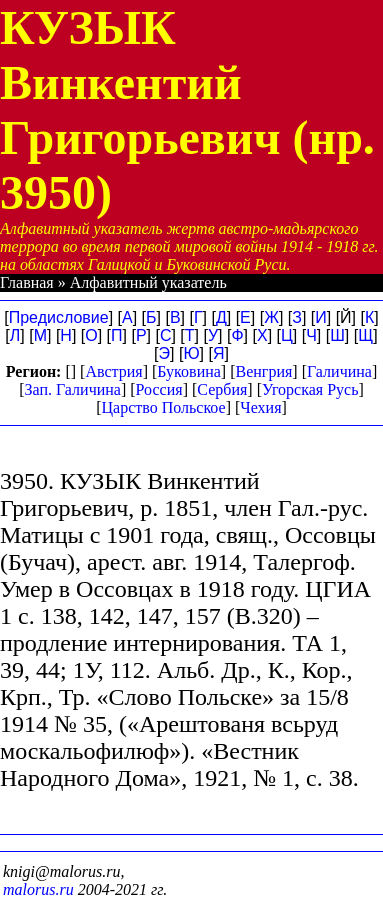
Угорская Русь (310, 389)
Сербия (222, 389)
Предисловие (59, 317)
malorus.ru (38, 889)
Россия (159, 389)
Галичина (339, 371)
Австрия (113, 371)
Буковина (189, 371)
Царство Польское (163, 407)
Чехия (260, 407)
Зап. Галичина (73, 389)
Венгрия (264, 371)
